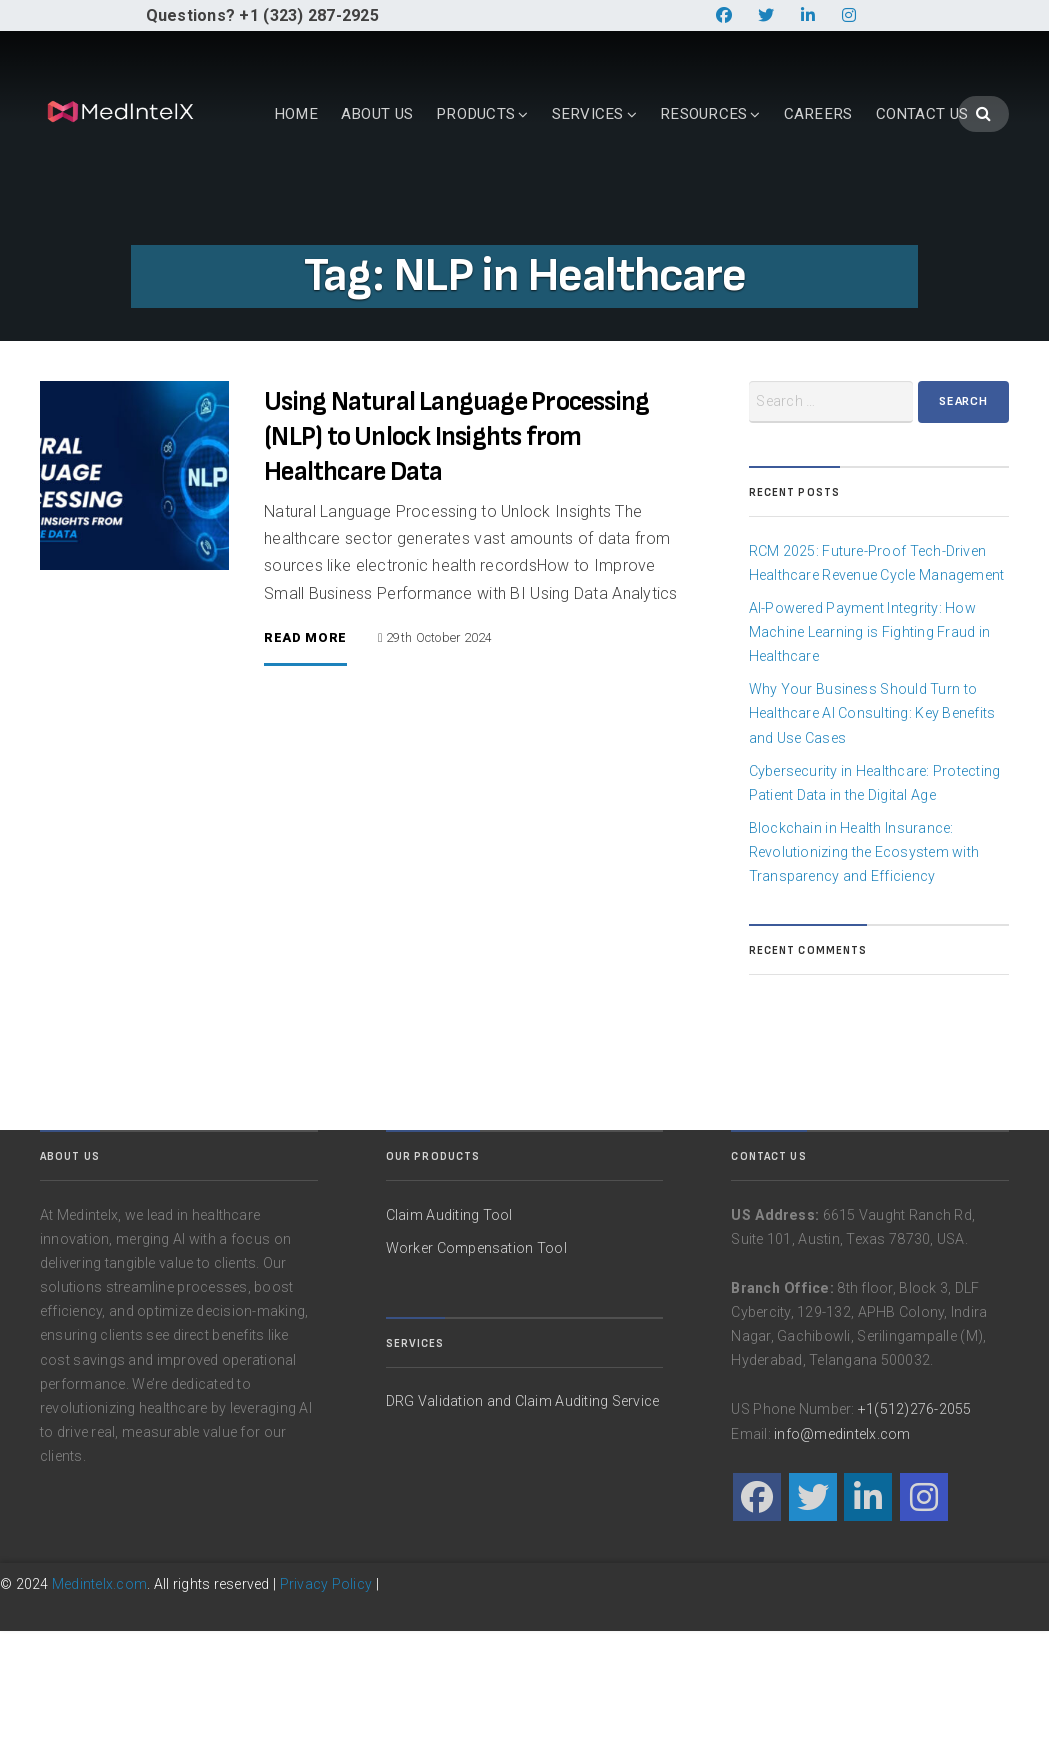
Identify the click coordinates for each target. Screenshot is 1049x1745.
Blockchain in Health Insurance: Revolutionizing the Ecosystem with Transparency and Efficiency (864, 965)
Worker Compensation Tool (476, 1361)
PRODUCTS (347, 209)
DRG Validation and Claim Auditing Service (523, 1515)
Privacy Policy (326, 1697)
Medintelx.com (99, 1697)
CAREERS (689, 209)
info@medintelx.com (842, 1547)
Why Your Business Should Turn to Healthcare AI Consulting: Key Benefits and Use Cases (872, 827)
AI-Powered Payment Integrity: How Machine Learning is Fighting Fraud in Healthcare (870, 745)
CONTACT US (793, 209)
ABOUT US (248, 209)
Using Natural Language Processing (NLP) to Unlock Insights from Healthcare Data (456, 550)
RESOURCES (574, 209)
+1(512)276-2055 (915, 1523)
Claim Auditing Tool (449, 1328)
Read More (305, 751)
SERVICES (459, 209)
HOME (167, 209)
